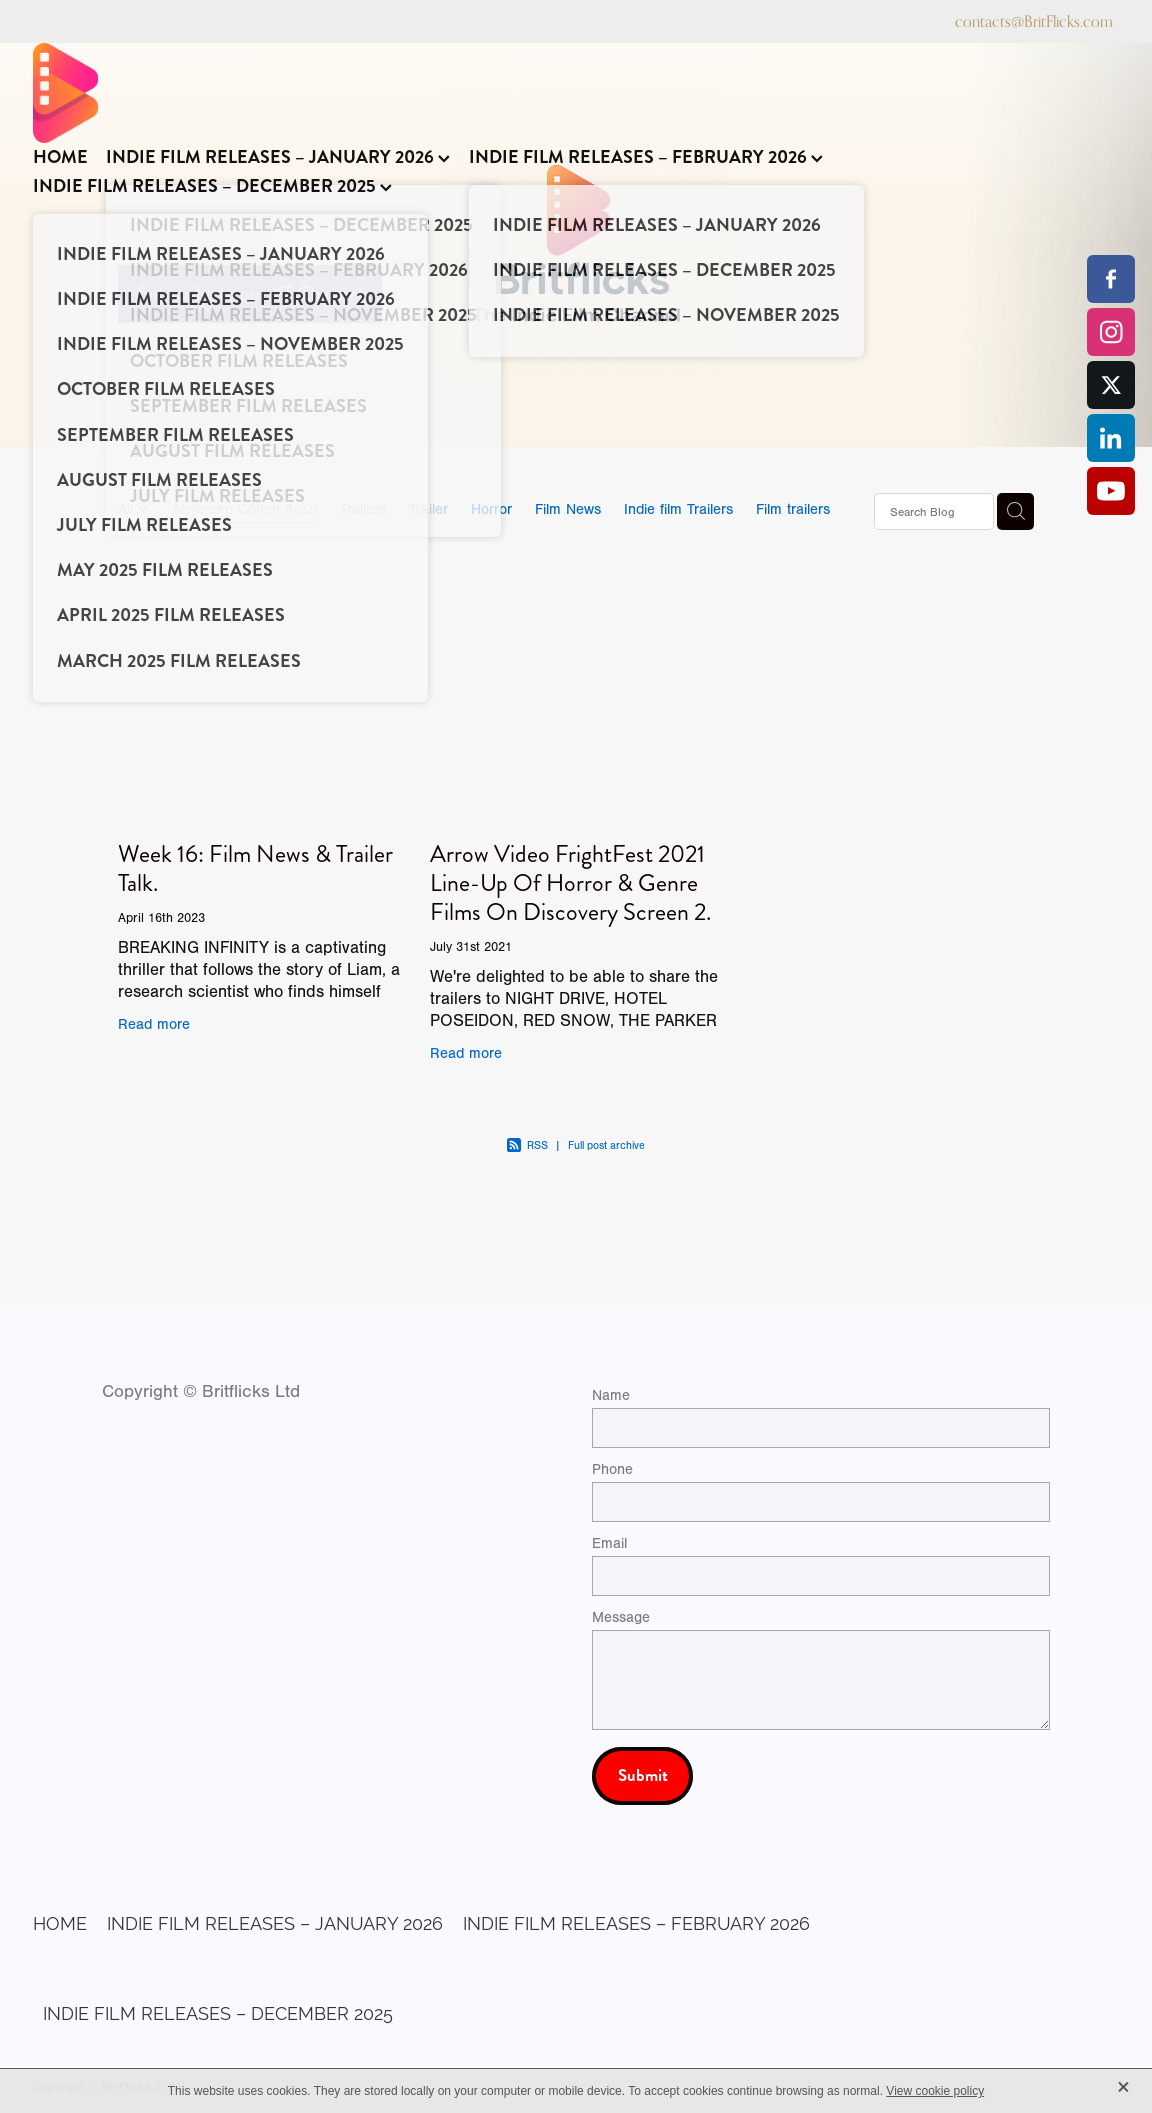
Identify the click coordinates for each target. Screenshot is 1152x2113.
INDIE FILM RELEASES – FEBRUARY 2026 (646, 157)
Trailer (428, 509)
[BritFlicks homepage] (566, 93)
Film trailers (793, 509)
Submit (643, 1775)
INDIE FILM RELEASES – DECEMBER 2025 (212, 186)
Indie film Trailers (678, 509)
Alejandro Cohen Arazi (244, 509)
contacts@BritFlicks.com (1034, 21)
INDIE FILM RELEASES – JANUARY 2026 (278, 157)
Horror (491, 509)
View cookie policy (935, 2091)
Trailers (363, 509)
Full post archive (606, 1145)
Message (621, 1617)
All (128, 509)
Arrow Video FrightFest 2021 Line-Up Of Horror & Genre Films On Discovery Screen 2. (570, 883)
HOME (60, 157)
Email (609, 1543)
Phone (612, 1469)
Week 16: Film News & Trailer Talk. (255, 868)
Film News (568, 509)
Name (611, 1395)
